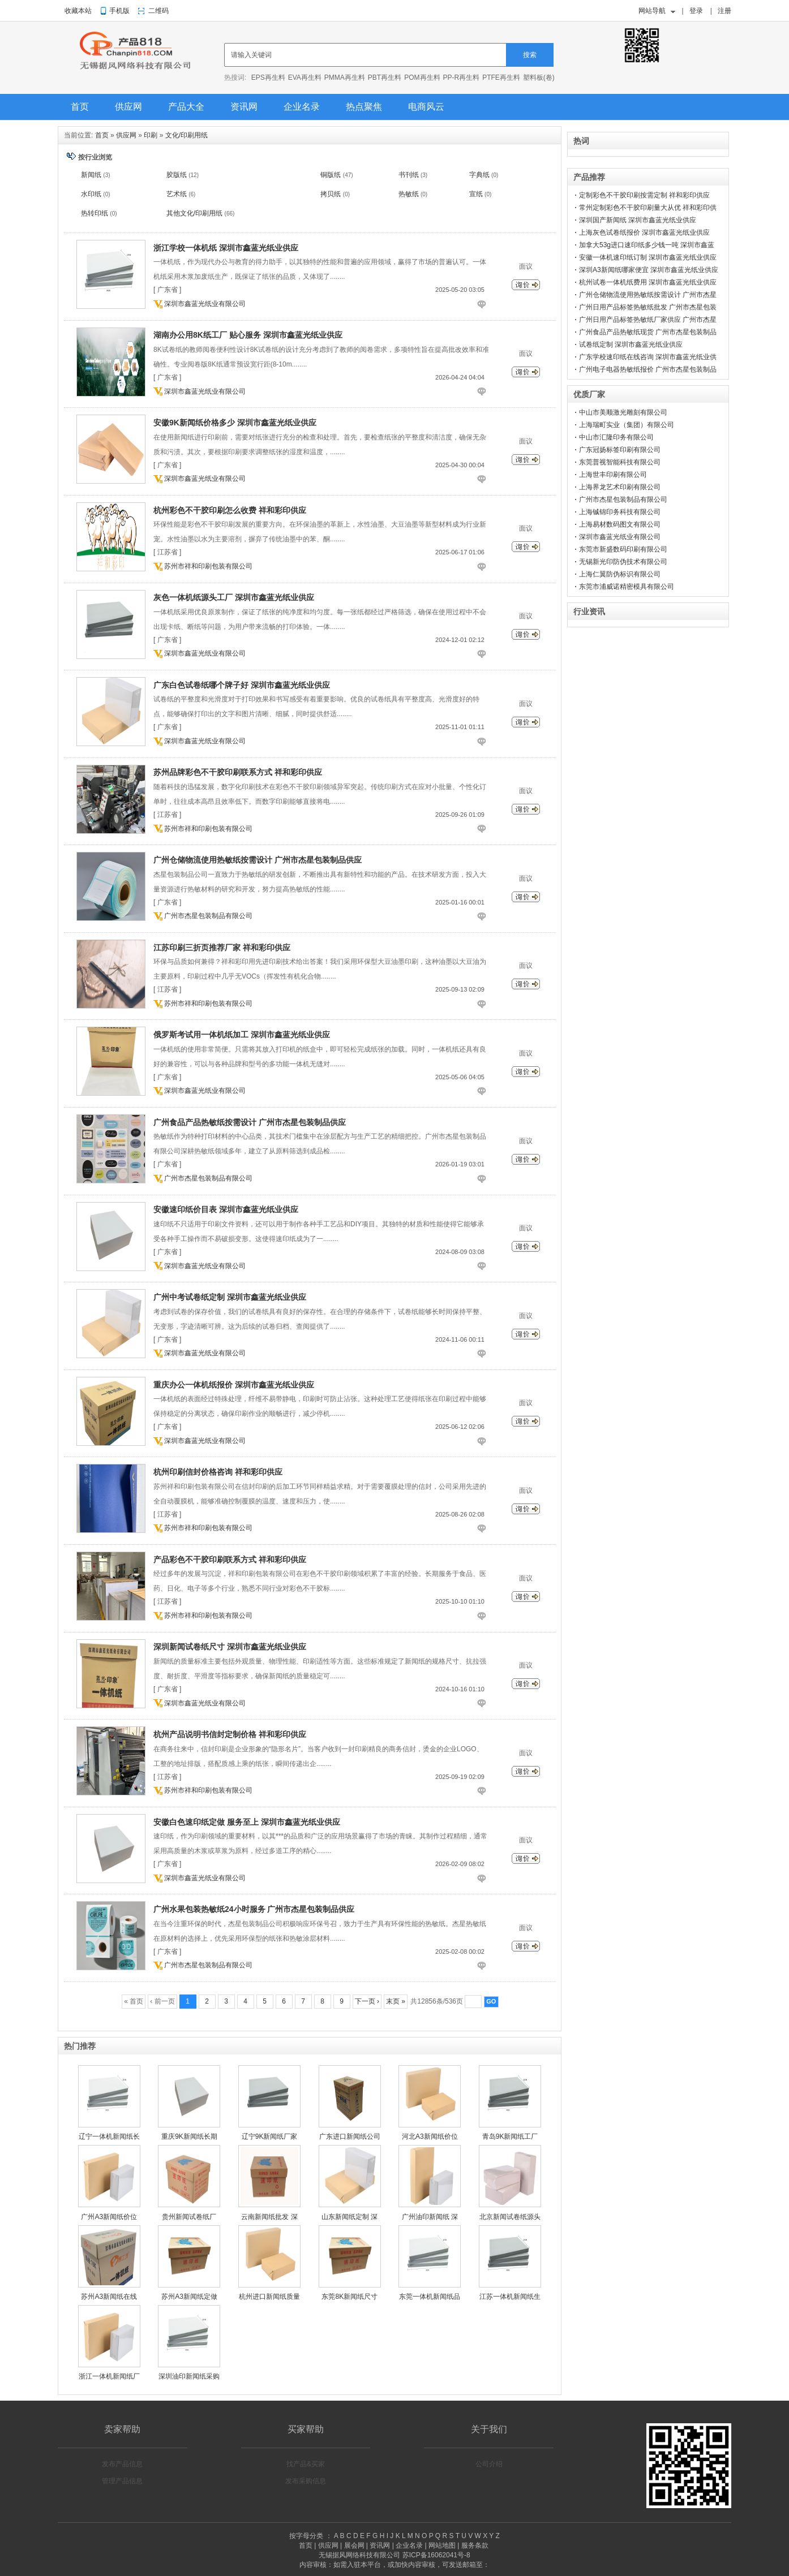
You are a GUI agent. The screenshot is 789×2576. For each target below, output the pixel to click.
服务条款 (474, 2545)
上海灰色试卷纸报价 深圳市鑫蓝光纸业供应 (644, 232)
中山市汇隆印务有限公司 (616, 437)
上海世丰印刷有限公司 (613, 475)
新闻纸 (91, 175)
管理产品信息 (122, 2481)
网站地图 (442, 2545)
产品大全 (186, 106)
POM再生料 (422, 77)
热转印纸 (94, 213)
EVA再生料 (304, 77)
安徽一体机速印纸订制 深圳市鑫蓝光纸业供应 (648, 257)
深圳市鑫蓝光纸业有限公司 (205, 304)
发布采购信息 (305, 2481)
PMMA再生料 (344, 77)
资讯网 (244, 106)
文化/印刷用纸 (186, 135)
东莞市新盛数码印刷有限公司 (623, 549)
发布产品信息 (122, 2464)
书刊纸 (408, 175)
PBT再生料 (384, 77)
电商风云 (426, 106)
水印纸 (91, 194)
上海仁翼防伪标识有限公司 (620, 574)
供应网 (128, 106)
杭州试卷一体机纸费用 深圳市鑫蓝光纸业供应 (648, 282)
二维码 (158, 11)
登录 (696, 11)
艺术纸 (176, 194)
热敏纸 (408, 194)
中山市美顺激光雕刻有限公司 (623, 412)
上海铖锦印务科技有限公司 (620, 512)
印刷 (150, 135)
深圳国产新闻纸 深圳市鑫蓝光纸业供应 (637, 220)
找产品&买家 (305, 2464)
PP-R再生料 (461, 77)
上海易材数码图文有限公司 (620, 524)
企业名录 (302, 106)
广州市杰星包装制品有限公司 (208, 916)
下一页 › (367, 2001)
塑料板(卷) (539, 77)
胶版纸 (176, 175)
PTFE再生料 (501, 77)
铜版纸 (330, 175)
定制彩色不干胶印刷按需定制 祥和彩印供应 (644, 195)
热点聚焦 (364, 106)
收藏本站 (78, 11)
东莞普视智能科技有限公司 (620, 462)
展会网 (354, 2545)
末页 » (395, 2001)
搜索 (530, 55)
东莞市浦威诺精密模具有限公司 (626, 587)
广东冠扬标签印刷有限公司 (620, 450)
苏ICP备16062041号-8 (436, 2555)
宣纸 (476, 194)
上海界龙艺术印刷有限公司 (620, 487)
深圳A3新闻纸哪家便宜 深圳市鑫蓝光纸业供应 (648, 270)
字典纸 (479, 175)
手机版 (119, 11)
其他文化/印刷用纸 (194, 213)
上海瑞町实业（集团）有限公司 (626, 425)
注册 (724, 11)
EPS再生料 (268, 77)
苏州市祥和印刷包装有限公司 (208, 566)
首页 (80, 106)
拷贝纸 (330, 194)
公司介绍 (489, 2464)
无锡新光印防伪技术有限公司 (623, 562)
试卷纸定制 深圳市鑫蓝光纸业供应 (631, 344)
